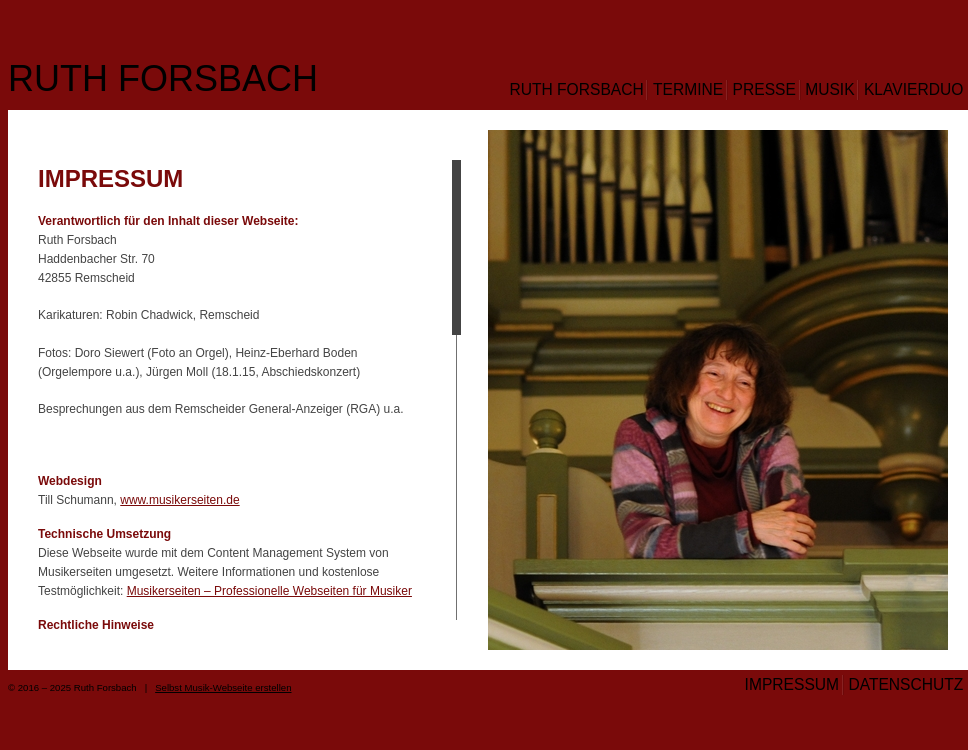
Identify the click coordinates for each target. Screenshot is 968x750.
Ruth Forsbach (163, 78)
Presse (764, 89)
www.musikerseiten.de (179, 500)
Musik (829, 89)
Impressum (792, 684)
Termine (688, 89)
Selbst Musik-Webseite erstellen (223, 687)
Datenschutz (905, 684)
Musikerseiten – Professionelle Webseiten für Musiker (269, 591)
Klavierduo (913, 89)
